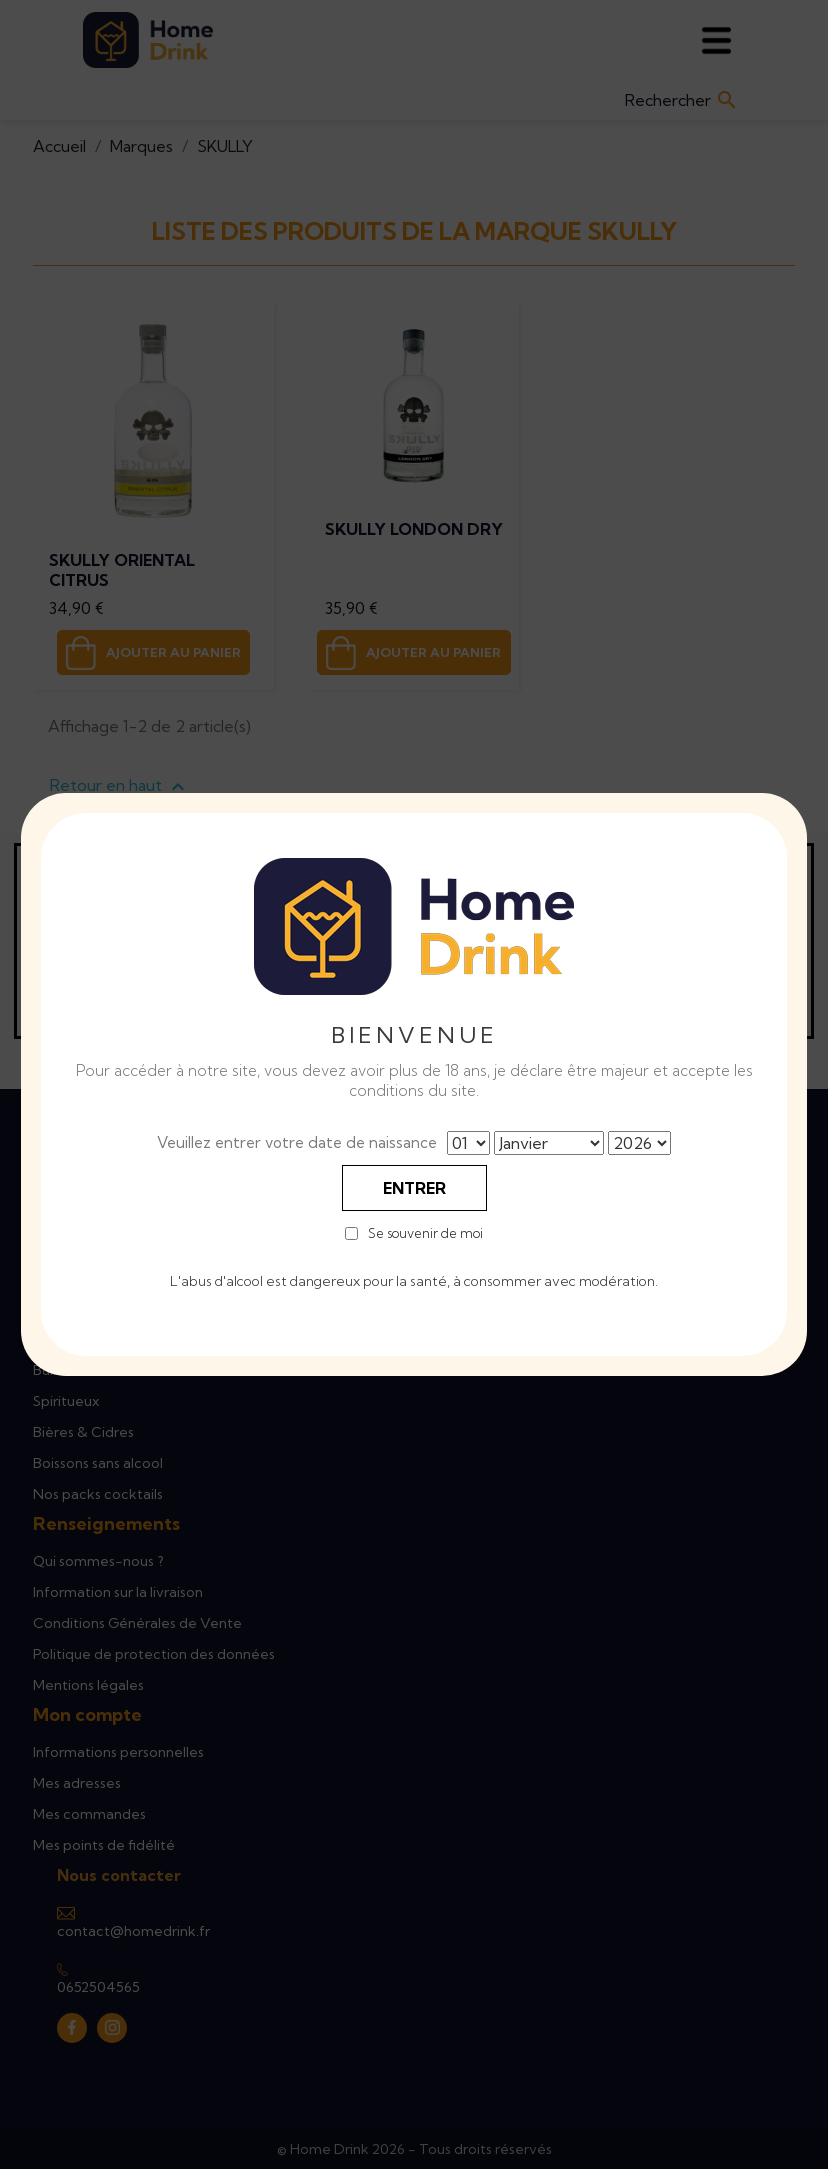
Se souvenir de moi (425, 1233)
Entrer (414, 1188)
